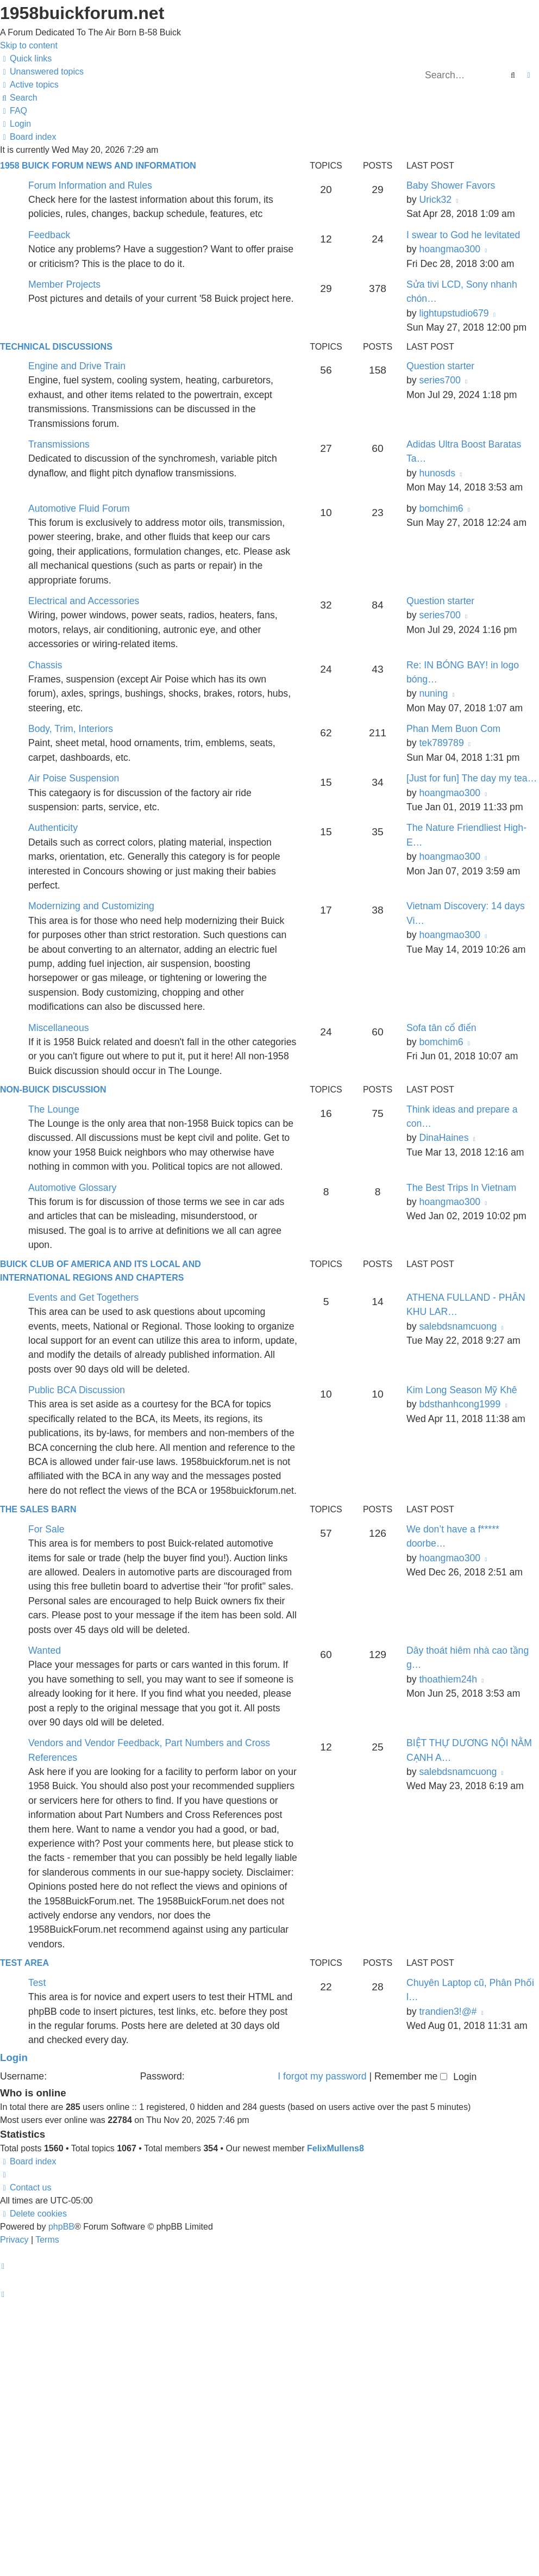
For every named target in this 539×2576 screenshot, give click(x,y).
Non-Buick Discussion (53, 1089)
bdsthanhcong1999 (459, 1404)
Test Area (24, 1962)
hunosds (437, 473)
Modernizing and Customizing (91, 906)
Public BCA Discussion (76, 1390)
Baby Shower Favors (450, 185)
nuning (433, 693)
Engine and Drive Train (77, 366)
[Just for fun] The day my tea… (471, 778)
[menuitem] (42, 71)
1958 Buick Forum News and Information (98, 165)
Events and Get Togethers (83, 1297)
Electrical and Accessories (83, 600)
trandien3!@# (448, 2011)
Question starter (440, 366)
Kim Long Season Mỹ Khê (461, 1390)
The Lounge (53, 1109)
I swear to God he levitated (463, 234)
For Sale (46, 1529)
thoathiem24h (448, 1679)
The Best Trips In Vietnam (461, 1187)
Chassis (45, 665)
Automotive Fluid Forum (79, 508)
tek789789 (441, 742)
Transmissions (59, 444)
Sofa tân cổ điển (441, 1027)
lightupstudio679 (453, 313)
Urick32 (435, 199)
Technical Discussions (56, 346)
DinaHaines (443, 1137)
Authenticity (53, 827)
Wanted (44, 1650)
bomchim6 (441, 508)
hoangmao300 (449, 249)
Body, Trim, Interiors (70, 728)
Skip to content (29, 45)
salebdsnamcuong (458, 1326)
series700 (439, 380)
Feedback (49, 234)
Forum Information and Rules (90, 185)
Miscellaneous (58, 1027)
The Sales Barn (38, 1509)
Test (37, 1982)
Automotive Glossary (72, 1187)
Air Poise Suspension (73, 778)
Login (14, 2057)
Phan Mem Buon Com (453, 728)
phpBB (61, 2226)
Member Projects (64, 284)
